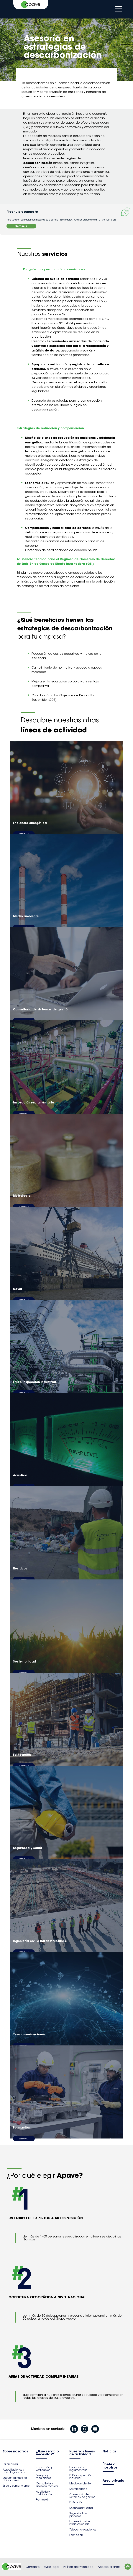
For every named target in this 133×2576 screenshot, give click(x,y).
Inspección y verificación (44, 2468)
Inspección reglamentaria (78, 2468)
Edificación (76, 2502)
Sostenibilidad (78, 2489)
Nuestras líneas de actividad (82, 2453)
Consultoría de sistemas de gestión (82, 2496)
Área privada (113, 2481)
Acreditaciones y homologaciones (14, 2471)
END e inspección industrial (80, 2477)
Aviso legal (51, 2567)
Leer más (24, 2138)
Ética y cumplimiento (16, 2485)
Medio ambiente (80, 2483)
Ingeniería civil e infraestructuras (79, 2523)
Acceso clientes (109, 2567)
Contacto (21, 226)
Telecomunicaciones (82, 2529)
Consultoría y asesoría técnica (47, 2485)
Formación (43, 2499)
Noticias (109, 2451)
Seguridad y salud (81, 2508)
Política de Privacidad (78, 2567)
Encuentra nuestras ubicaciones (15, 2479)
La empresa (10, 2464)
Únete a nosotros (110, 2466)
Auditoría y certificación (44, 2493)
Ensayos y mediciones (43, 2477)
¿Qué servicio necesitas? (47, 2453)
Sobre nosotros (15, 2451)
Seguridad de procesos (78, 2515)
